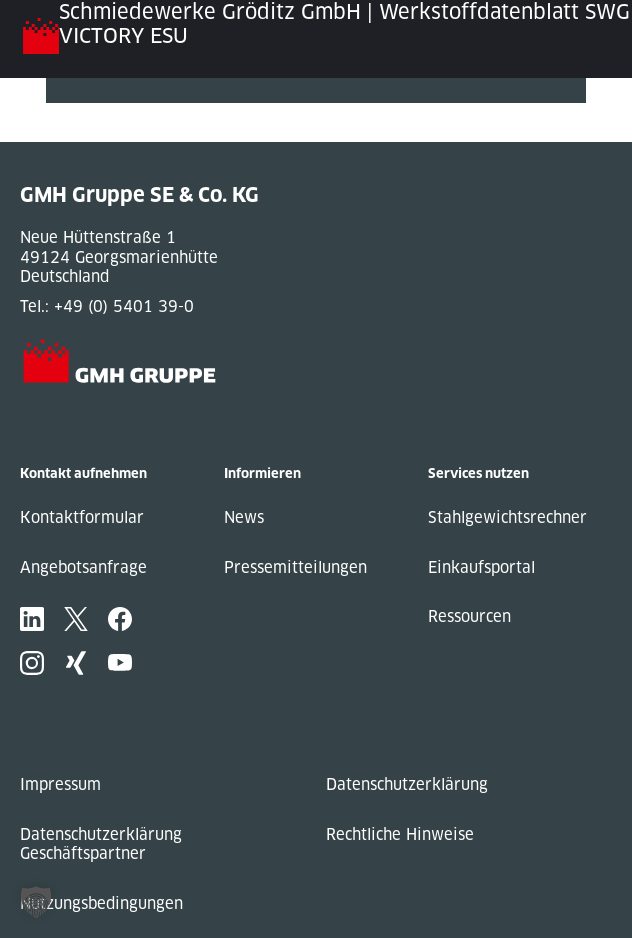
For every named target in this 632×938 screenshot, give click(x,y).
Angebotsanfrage (83, 567)
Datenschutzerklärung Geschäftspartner (101, 844)
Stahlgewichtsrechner (507, 517)
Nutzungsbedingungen (101, 903)
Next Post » (89, 132)
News (244, 517)
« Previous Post (104, 112)
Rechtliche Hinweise (400, 834)
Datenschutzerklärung (407, 784)
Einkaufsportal (481, 567)
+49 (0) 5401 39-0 (124, 306)
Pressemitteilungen (295, 567)
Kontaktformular (82, 517)
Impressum (60, 784)
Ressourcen (469, 616)
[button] (36, 902)
